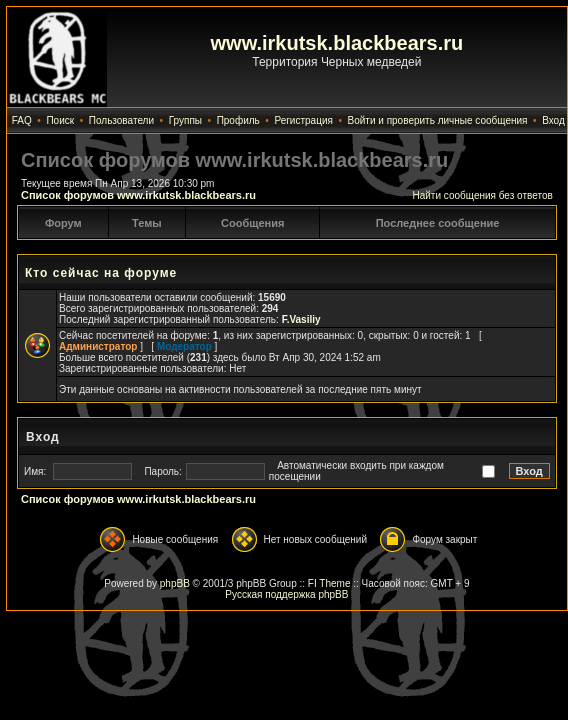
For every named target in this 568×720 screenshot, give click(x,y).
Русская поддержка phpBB (286, 594)
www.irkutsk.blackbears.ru (337, 43)
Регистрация (303, 120)
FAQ (22, 120)
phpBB (175, 583)
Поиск (60, 120)
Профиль (238, 120)
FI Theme (329, 583)
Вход (553, 120)
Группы (185, 120)
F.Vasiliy (301, 319)
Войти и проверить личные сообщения (438, 120)
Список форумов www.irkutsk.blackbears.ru (138, 195)
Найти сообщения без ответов (482, 195)
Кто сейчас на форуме (101, 273)
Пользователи (121, 120)
